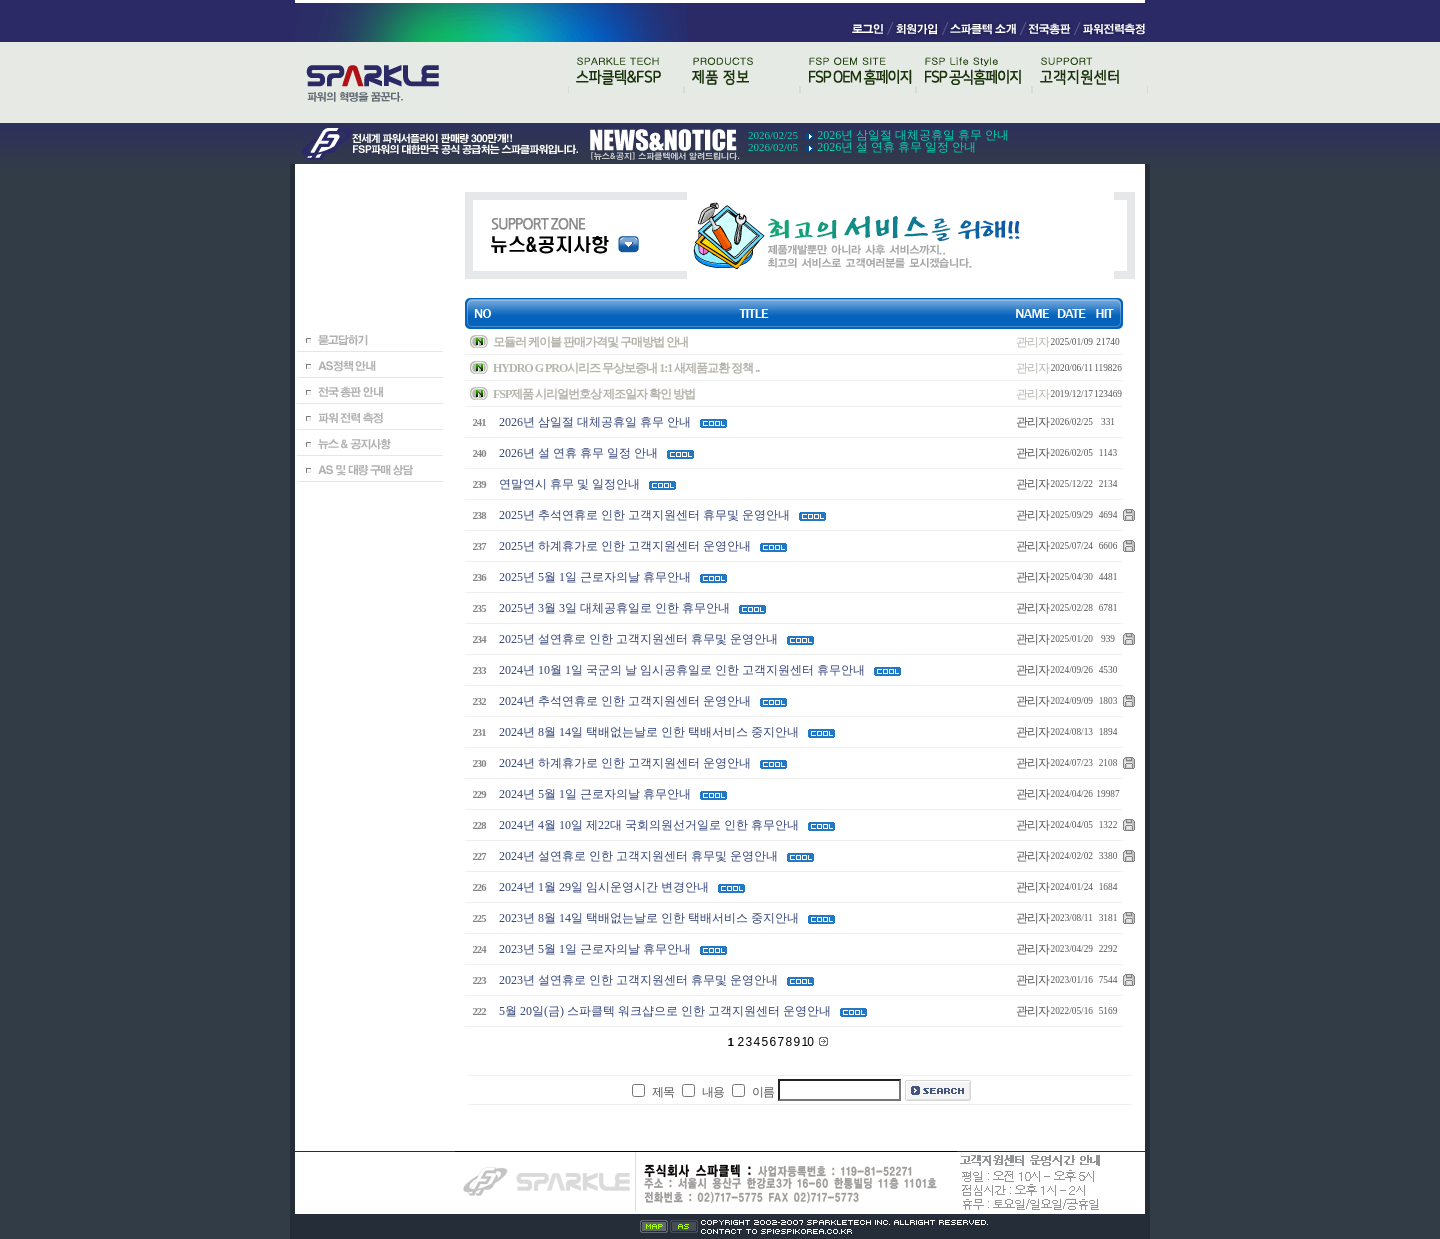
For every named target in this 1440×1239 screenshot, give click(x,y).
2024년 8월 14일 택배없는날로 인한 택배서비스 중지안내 (649, 732)
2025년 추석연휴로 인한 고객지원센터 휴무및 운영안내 (644, 515)
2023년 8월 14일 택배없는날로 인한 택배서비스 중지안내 (649, 918)
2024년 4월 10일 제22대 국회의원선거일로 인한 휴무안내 (649, 825)
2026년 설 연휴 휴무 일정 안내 (896, 147)
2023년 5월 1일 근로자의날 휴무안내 (595, 949)
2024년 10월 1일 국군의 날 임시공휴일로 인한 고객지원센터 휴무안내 (682, 670)
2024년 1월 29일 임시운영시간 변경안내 (604, 887)
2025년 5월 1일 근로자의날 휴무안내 (595, 577)
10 (809, 1042)
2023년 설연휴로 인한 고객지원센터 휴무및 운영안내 (638, 980)
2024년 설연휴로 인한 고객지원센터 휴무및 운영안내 (638, 856)
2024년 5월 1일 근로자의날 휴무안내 (595, 794)
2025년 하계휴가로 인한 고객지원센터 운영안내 (625, 546)
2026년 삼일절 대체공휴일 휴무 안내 (913, 135)
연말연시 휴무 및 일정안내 (569, 484)
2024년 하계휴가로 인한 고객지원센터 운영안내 (625, 763)
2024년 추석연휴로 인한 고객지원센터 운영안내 (625, 701)
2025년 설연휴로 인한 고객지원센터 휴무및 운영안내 (638, 639)
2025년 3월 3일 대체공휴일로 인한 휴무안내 (614, 608)
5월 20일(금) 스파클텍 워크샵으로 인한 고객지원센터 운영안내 (665, 1011)
